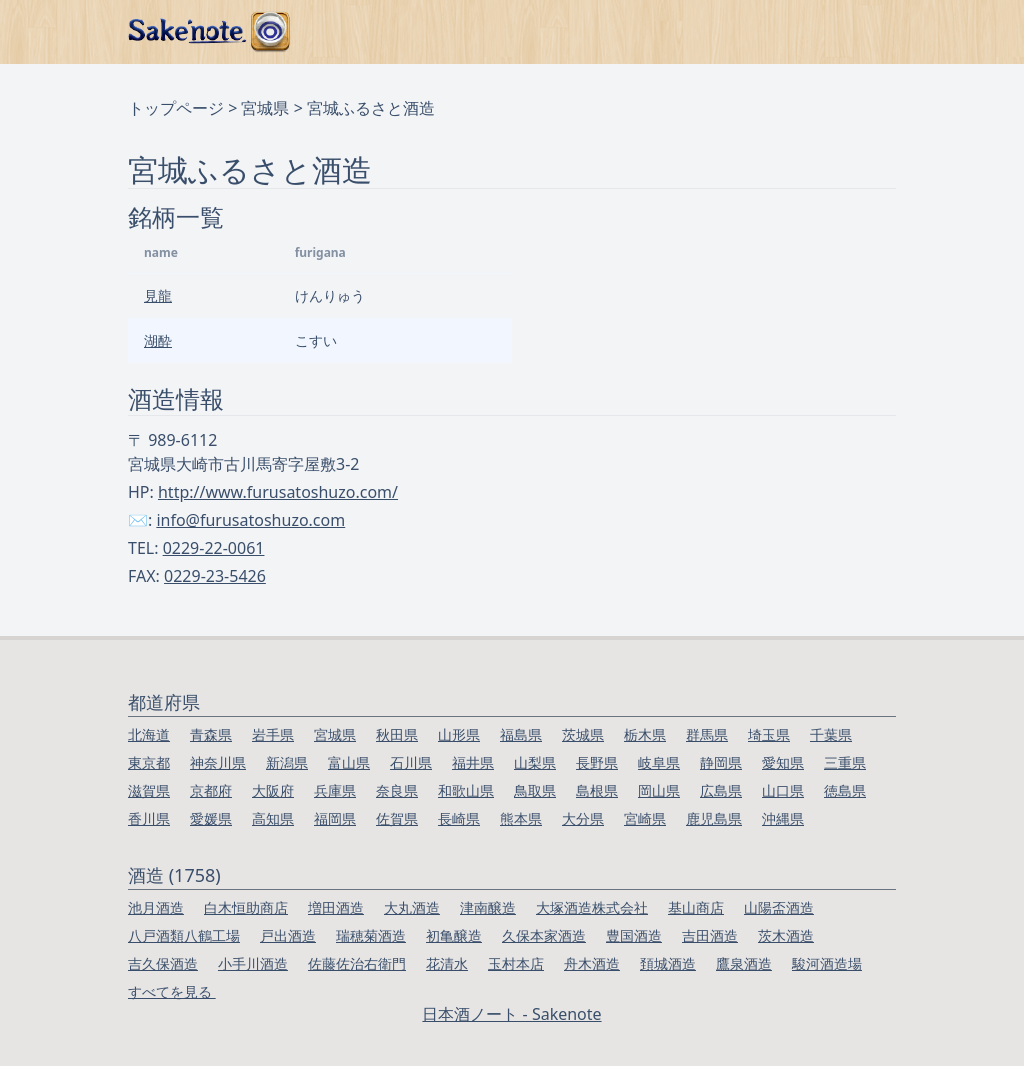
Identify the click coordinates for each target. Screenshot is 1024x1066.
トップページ (176, 108)
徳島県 (845, 790)
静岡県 (721, 762)
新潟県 (287, 762)
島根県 (597, 790)
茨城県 (583, 734)
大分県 (583, 818)
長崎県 (459, 818)
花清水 (447, 963)
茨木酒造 (786, 935)
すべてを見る (172, 991)
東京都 (149, 762)
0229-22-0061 (214, 548)
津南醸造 (488, 907)
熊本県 (521, 818)
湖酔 (158, 340)
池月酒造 (156, 907)
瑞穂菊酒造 (371, 935)
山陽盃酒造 (779, 907)
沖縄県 (783, 818)
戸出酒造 (288, 935)
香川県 (149, 818)
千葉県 (831, 734)
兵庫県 (335, 790)
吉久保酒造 (163, 963)
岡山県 (659, 790)
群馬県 (707, 734)
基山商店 (696, 907)
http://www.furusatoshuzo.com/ (278, 492)
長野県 (597, 762)
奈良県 (397, 790)
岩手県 (273, 734)
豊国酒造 (634, 935)
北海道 (149, 734)
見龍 (158, 295)
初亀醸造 (454, 935)
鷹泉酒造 (744, 963)
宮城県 (265, 108)
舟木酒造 (592, 963)
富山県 (349, 762)
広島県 (721, 790)
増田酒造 (336, 907)
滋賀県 (149, 790)
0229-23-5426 (215, 576)
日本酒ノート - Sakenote (511, 1014)
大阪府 (273, 790)
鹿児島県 (714, 818)
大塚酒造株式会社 (592, 907)
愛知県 (783, 762)
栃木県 (645, 734)
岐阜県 (659, 762)
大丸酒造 (412, 907)
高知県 (273, 818)
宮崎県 (645, 818)
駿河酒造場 (827, 963)
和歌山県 (466, 790)
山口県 (783, 790)
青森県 (211, 734)
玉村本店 (516, 963)
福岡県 (335, 818)
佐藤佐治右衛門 (357, 963)
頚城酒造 (668, 963)
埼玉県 (769, 734)
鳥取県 (535, 790)
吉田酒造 (710, 935)
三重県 (845, 762)
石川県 (411, 762)
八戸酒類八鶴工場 (184, 935)
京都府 (211, 790)
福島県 (521, 734)
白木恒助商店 (246, 907)
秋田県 (397, 734)
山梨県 (535, 762)
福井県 (473, 762)
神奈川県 (218, 762)
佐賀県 (397, 818)
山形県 (459, 734)
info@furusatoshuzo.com (250, 520)
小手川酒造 (253, 963)
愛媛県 (211, 818)
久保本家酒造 (544, 935)
